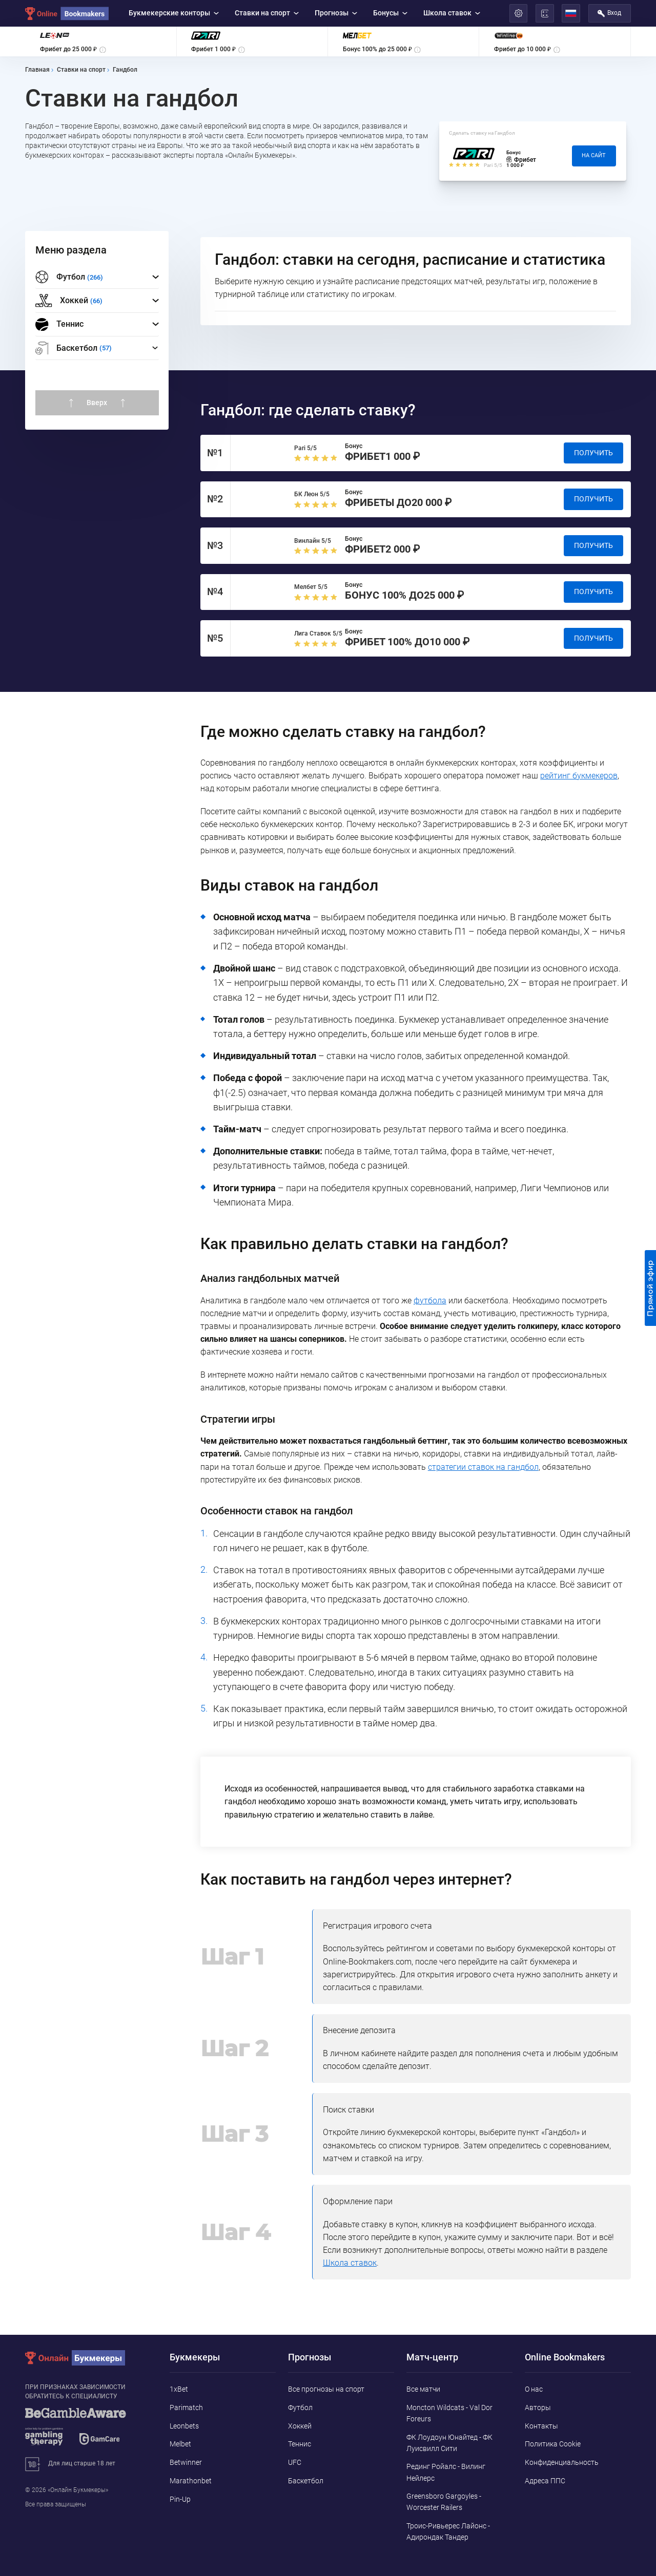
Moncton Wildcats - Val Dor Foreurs (449, 2413)
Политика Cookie (553, 2444)
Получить (593, 453)
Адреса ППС (545, 2481)
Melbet (180, 2444)
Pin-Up (180, 2499)
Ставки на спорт (267, 13)
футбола (430, 1300)
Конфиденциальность (562, 2462)
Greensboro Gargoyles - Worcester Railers (443, 2501)
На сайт (594, 155)
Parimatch (186, 2407)
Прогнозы (336, 13)
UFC (294, 2462)
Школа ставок (452, 13)
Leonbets (184, 2426)
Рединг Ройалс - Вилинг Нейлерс (445, 2472)
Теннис (59, 324)
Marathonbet (191, 2481)
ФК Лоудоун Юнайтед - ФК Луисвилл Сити (449, 2443)
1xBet (179, 2389)
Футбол (300, 2407)
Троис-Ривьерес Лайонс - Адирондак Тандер (448, 2531)
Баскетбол (305, 2481)
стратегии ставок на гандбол (483, 1467)
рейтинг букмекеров (579, 775)
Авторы (538, 2407)
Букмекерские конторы (174, 13)
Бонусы (390, 13)
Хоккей (300, 2426)
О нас (534, 2389)
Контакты (541, 2426)
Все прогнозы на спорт (326, 2389)
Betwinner (186, 2462)
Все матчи (423, 2389)
